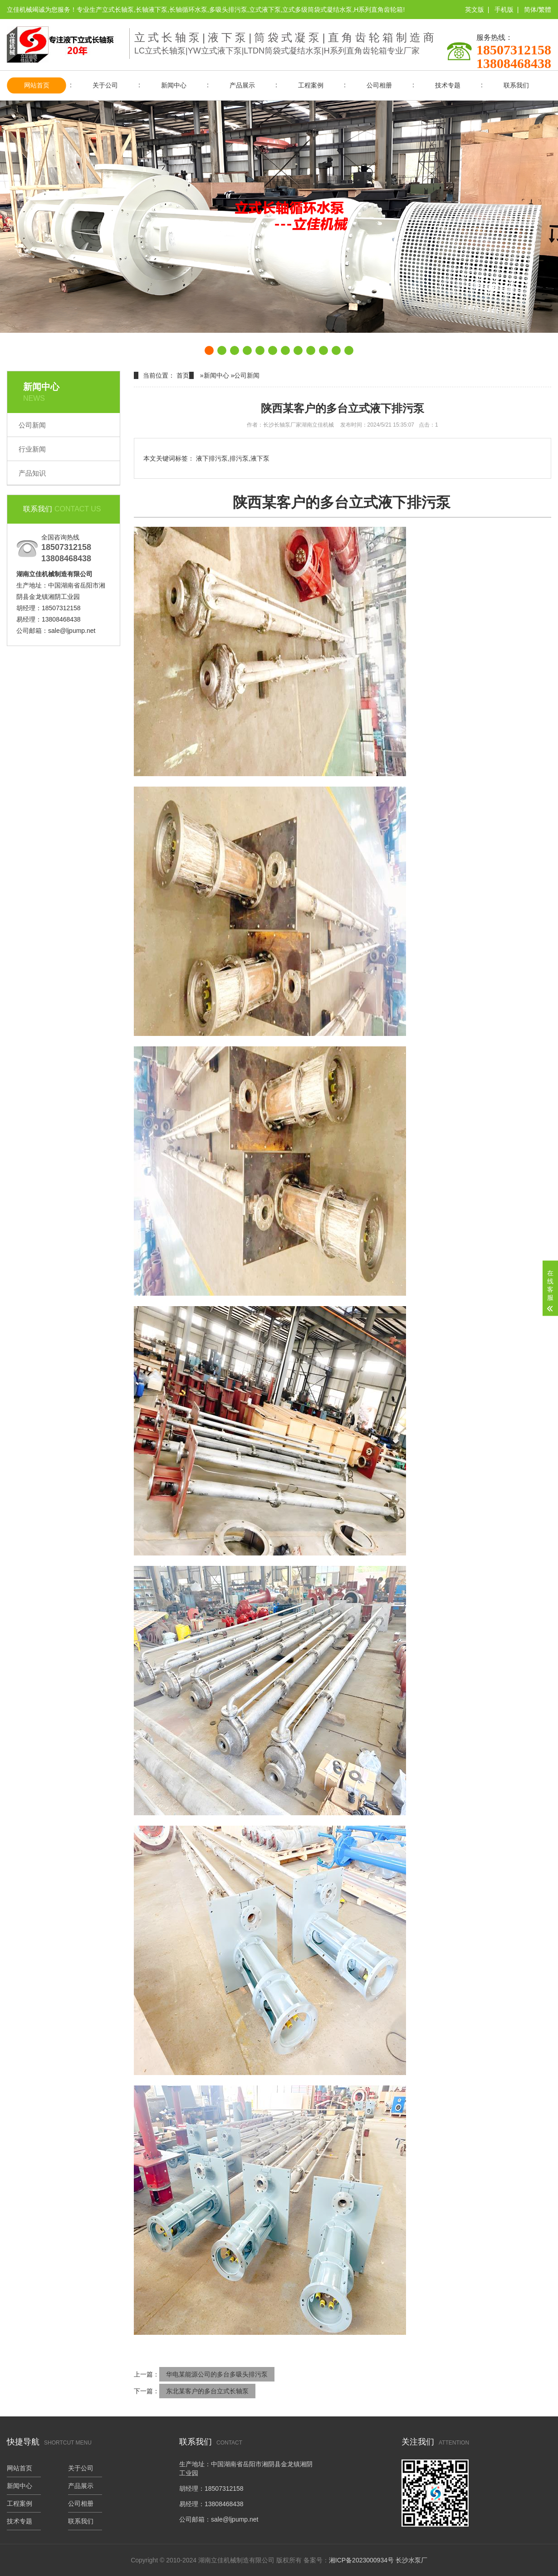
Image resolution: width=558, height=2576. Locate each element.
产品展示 (242, 85)
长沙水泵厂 (411, 2560)
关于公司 (105, 85)
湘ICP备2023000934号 (361, 2560)
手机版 (504, 9)
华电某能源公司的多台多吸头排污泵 (217, 2374)
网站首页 (36, 85)
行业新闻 (32, 449)
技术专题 (447, 85)
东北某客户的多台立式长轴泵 (207, 2391)
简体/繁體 (537, 9)
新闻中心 (173, 85)
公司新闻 (32, 425)
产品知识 (32, 473)
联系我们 (516, 85)
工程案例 (310, 85)
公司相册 (379, 85)
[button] (209, 350)
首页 (182, 375)
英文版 (474, 9)
